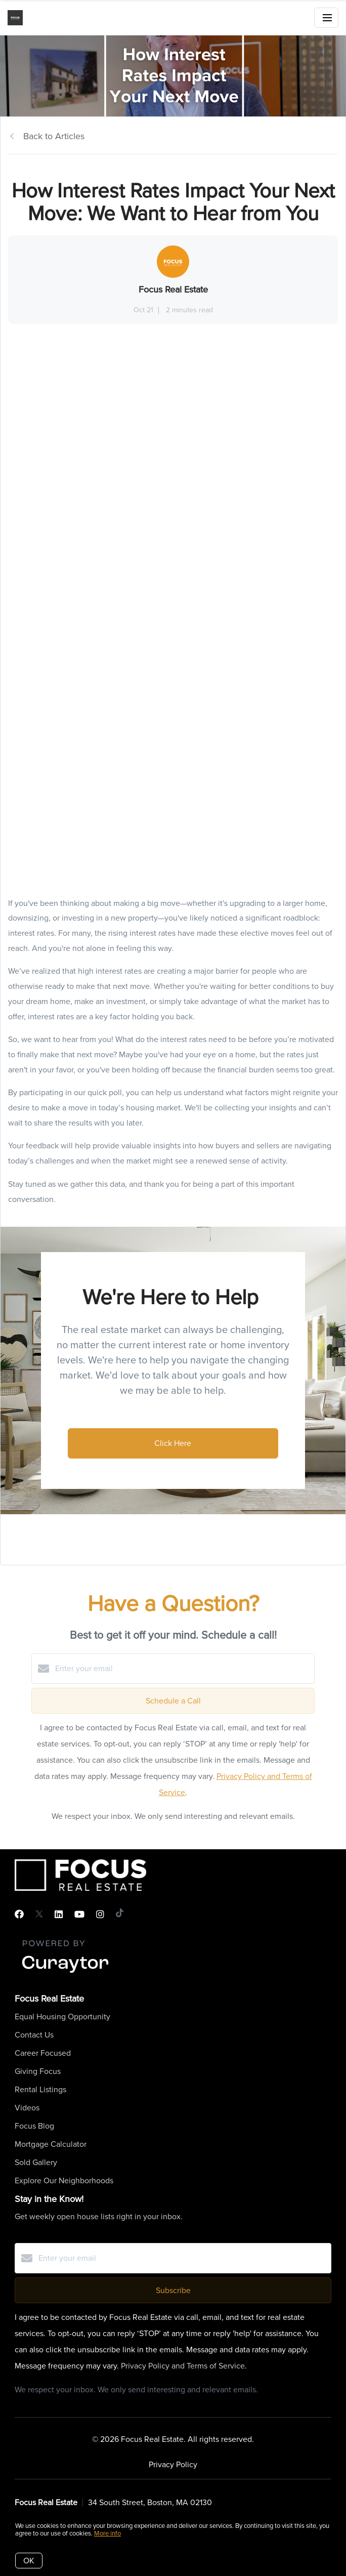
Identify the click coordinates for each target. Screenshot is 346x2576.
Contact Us (34, 2035)
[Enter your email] (183, 1668)
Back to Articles (53, 136)
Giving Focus (38, 2071)
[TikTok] (119, 1914)
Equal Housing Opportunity (62, 2016)
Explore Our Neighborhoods (64, 2180)
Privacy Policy (173, 2464)
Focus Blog (34, 2126)
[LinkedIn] (59, 1914)
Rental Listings (40, 2089)
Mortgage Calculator (51, 2144)
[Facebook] (19, 1914)
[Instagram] (100, 1914)
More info (107, 2533)
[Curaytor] (65, 1973)
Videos (27, 2107)
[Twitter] (39, 1914)
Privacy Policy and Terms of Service (183, 2366)
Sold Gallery (36, 2162)
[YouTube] (79, 1914)
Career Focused (43, 2053)
